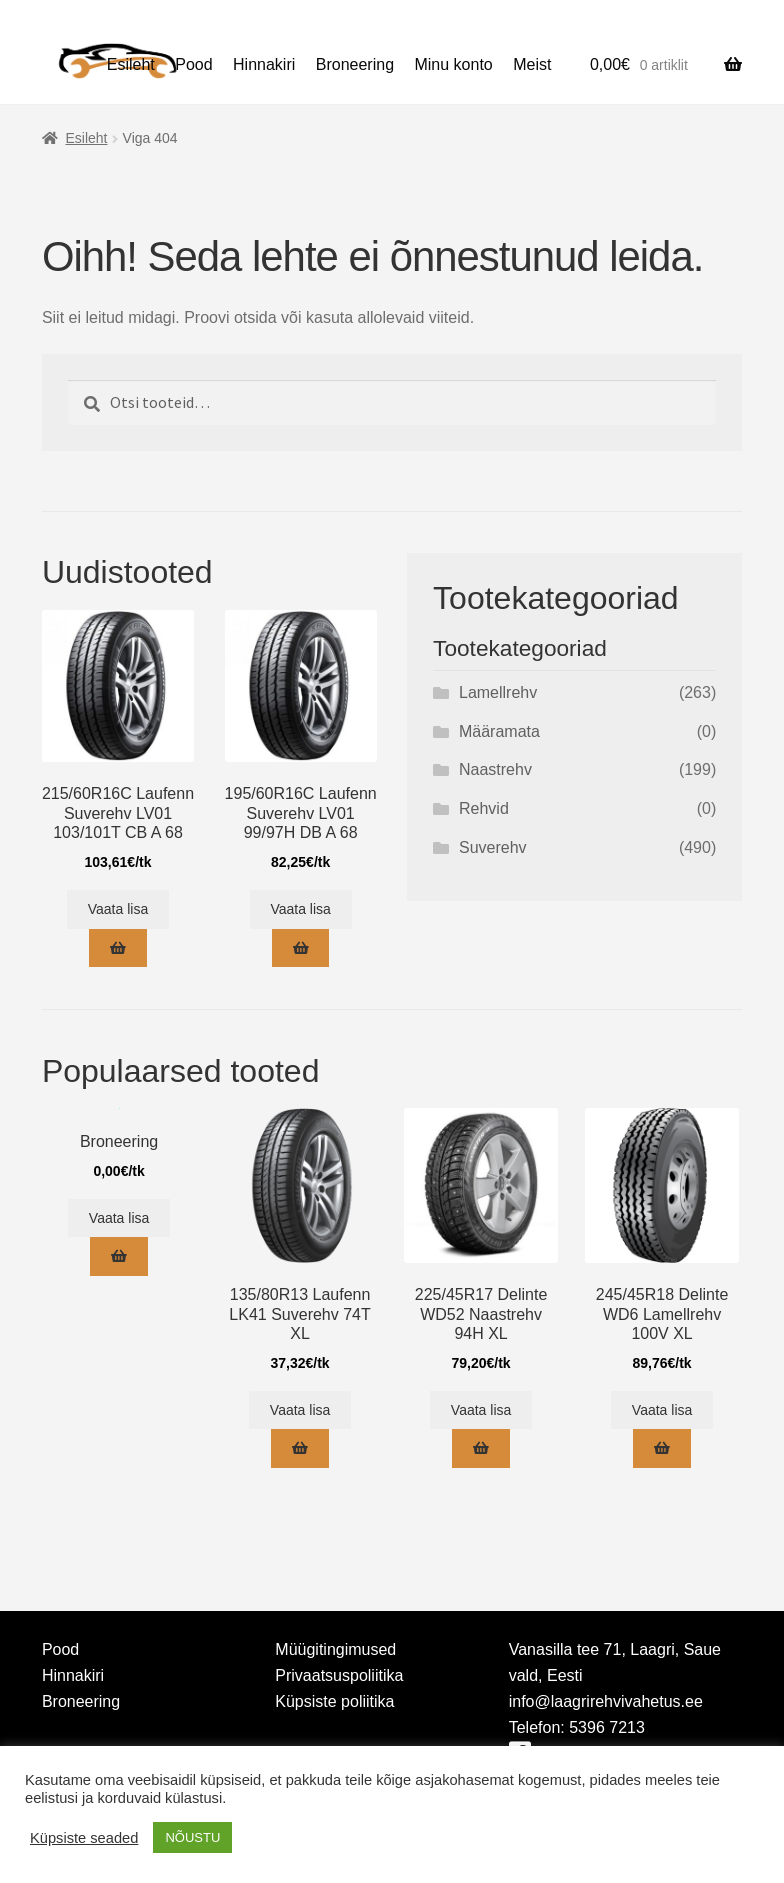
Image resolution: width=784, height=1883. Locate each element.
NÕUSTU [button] (192, 1837)
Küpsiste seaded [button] (84, 1838)
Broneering (355, 64)
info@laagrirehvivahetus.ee (606, 1701)
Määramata (499, 731)
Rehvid (484, 808)
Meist (532, 64)
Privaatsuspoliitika (339, 1675)
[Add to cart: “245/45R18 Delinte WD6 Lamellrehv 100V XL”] (661, 1448)
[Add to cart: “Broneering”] (118, 1256)
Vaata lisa (118, 909)
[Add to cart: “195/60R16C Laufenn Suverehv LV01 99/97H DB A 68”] (300, 948)
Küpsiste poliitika (334, 1701)
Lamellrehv (498, 692)
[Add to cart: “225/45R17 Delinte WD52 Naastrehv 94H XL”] (480, 1448)
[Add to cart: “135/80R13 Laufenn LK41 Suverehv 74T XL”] (299, 1448)
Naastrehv (495, 769)
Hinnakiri (264, 64)
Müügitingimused (335, 1649)
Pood (193, 64)
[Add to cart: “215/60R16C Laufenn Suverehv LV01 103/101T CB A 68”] (117, 948)
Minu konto (453, 64)
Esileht (131, 64)
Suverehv (493, 847)
